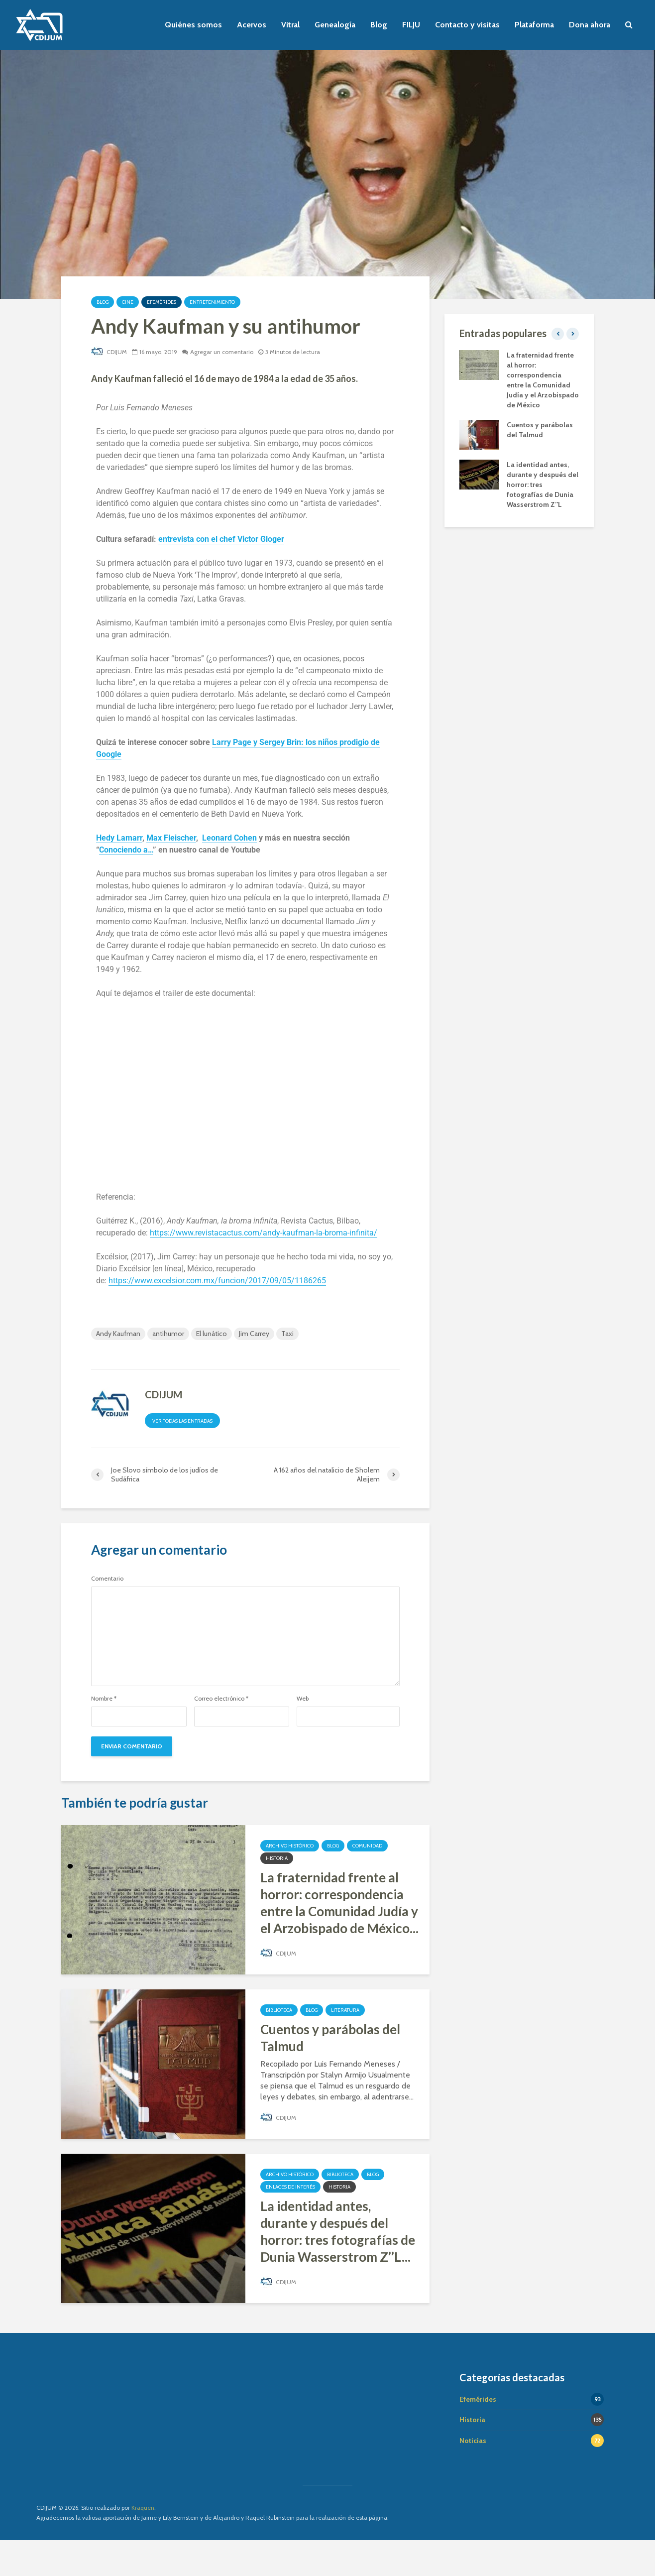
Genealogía (335, 24)
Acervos (251, 24)
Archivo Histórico (290, 1845)
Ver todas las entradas (182, 1421)
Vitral (290, 24)
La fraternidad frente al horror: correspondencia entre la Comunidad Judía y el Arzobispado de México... (339, 1902)
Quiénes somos (193, 24)
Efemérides (161, 302)
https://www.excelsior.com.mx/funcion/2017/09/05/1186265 (217, 1280)
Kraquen (142, 2543)
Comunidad (367, 1845)
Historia (277, 1858)
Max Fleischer (171, 838)
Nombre (103, 1699)
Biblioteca (279, 2010)
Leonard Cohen (229, 838)
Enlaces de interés (290, 2187)
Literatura (345, 2010)
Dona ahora (589, 24)
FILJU (411, 24)
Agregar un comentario (221, 352)
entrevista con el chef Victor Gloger (221, 539)
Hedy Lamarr (119, 838)
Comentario (107, 1579)
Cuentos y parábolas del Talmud (330, 2037)
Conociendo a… (126, 850)
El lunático (211, 1333)
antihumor (168, 1333)
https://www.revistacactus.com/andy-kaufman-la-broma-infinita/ (263, 1232)
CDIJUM (109, 352)
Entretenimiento (212, 302)
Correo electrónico (221, 1699)
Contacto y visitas (467, 24)
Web (303, 1699)
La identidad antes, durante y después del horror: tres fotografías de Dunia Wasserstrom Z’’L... (337, 2231)
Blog (378, 24)
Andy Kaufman (118, 1333)
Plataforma (534, 24)
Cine (127, 302)
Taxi (287, 1333)
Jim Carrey (254, 1333)
